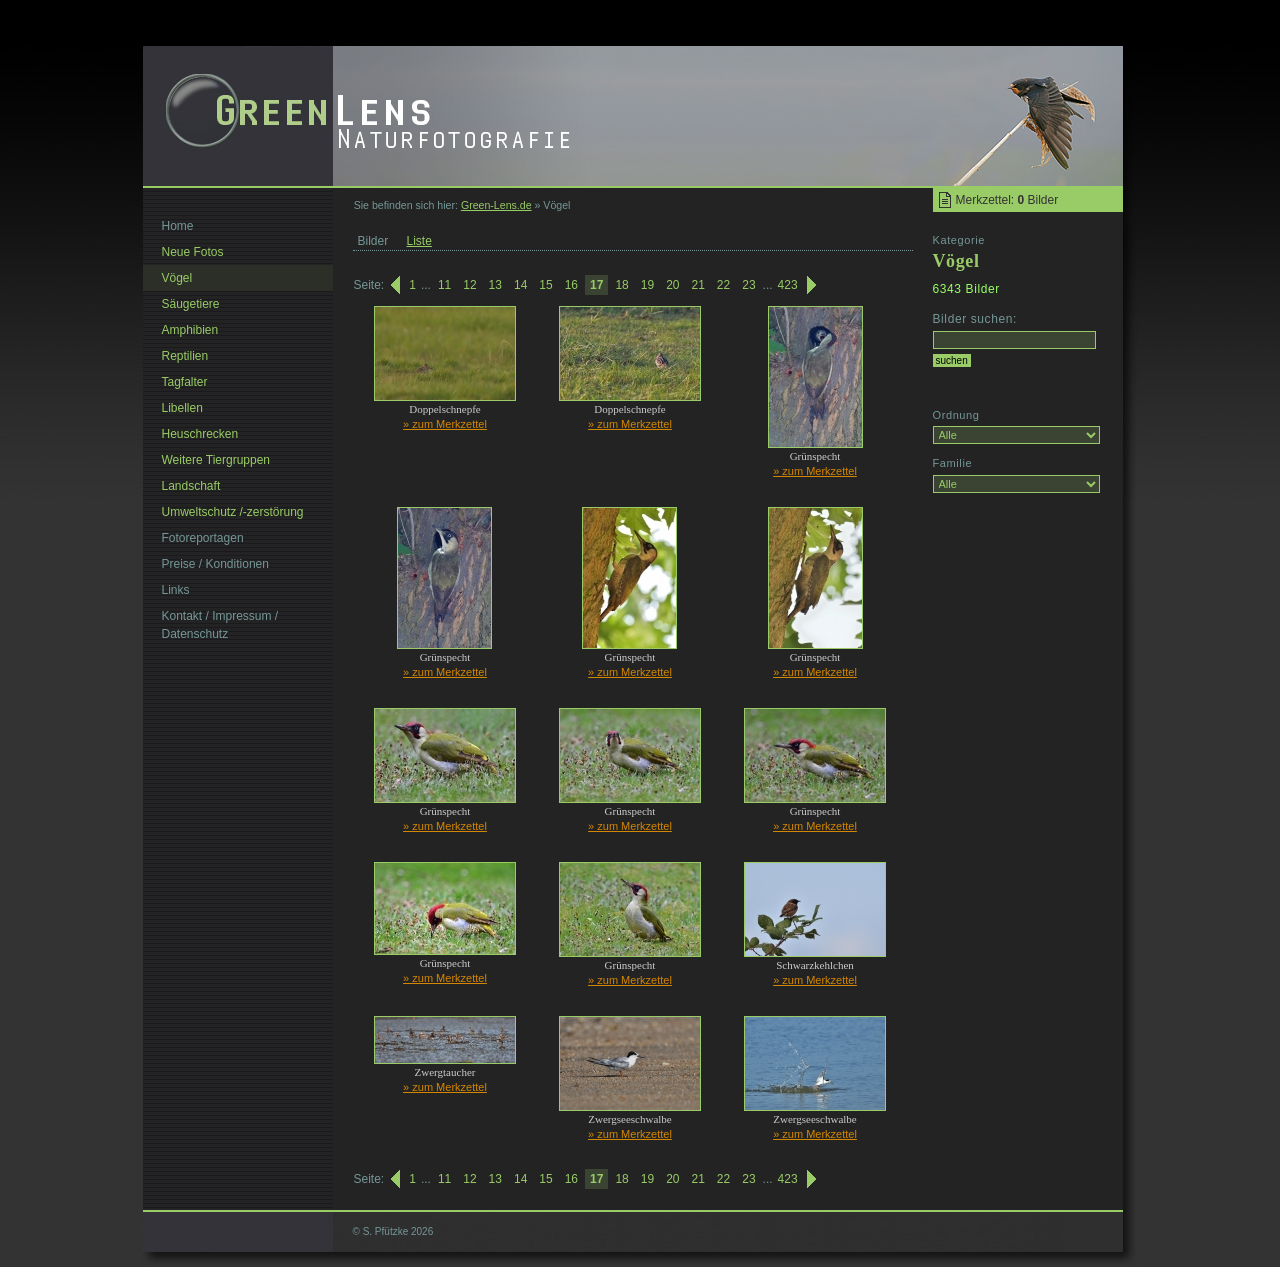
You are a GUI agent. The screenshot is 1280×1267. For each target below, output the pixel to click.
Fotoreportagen (203, 538)
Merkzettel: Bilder (1007, 200)
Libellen (182, 408)
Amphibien (190, 330)
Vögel (177, 278)
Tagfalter (185, 382)
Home (178, 226)
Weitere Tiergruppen (216, 460)
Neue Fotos (193, 252)
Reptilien (185, 356)
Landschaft (191, 486)
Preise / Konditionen (215, 564)
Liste (419, 241)
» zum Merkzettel (445, 424)
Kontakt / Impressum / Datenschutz (220, 625)
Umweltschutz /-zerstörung (233, 512)
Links (176, 590)
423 (788, 285)
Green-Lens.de (496, 205)
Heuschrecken (200, 434)
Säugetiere (191, 304)
